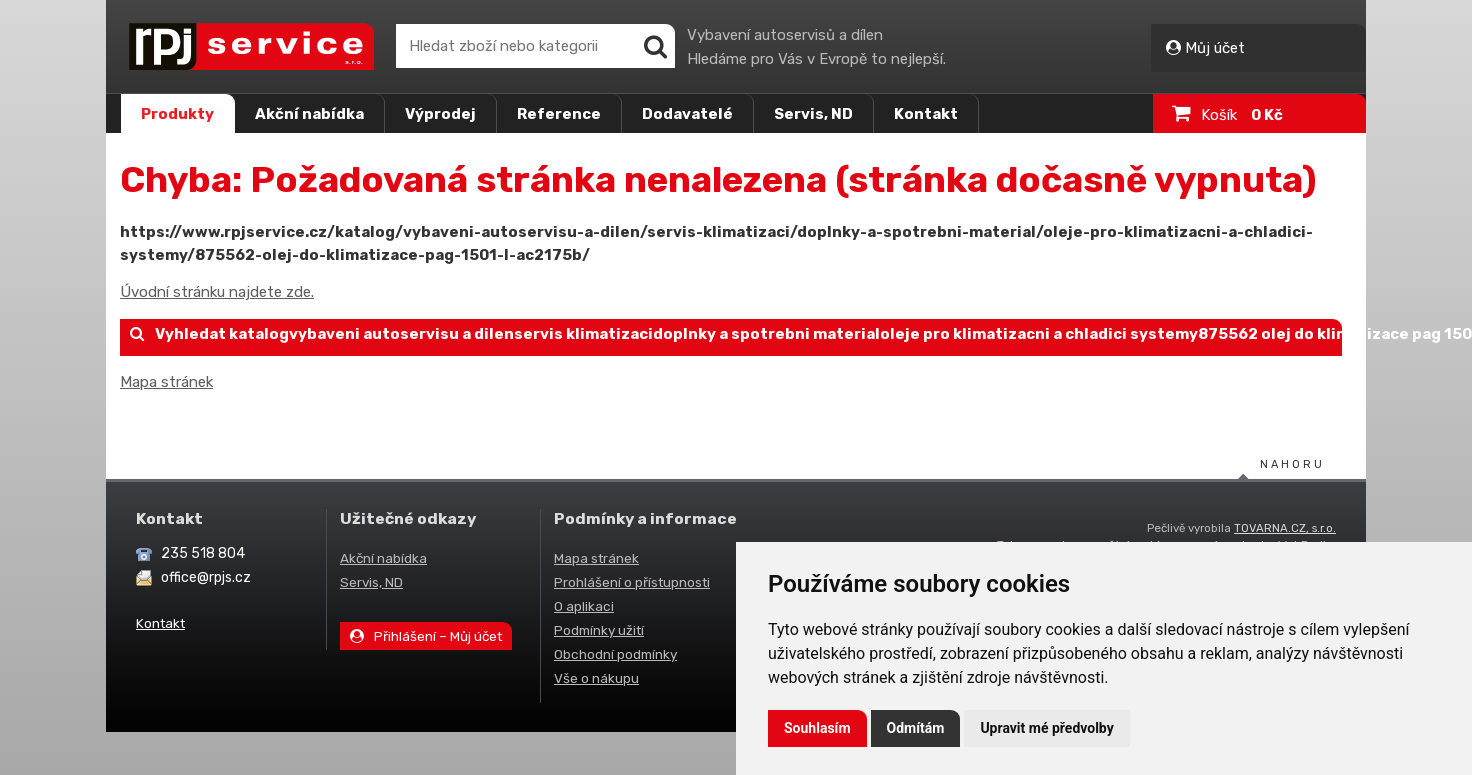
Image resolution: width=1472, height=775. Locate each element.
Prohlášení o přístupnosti (632, 582)
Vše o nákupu (596, 678)
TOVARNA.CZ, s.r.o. (1285, 528)
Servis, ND (813, 114)
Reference (559, 114)
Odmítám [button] (916, 728)
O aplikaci (584, 606)
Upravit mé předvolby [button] (1046, 728)
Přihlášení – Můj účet (426, 636)
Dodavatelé (687, 114)
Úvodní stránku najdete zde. (217, 292)
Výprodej (440, 114)
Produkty (177, 114)
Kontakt (926, 114)
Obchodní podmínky (615, 654)
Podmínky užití (599, 630)
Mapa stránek (166, 382)
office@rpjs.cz (206, 577)
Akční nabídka (309, 114)
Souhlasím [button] (817, 728)
